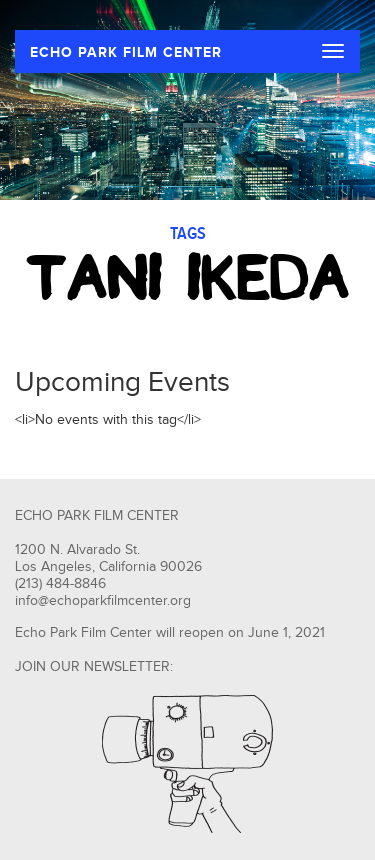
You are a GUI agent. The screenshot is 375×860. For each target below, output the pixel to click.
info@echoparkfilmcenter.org (103, 601)
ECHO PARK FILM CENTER (126, 52)
